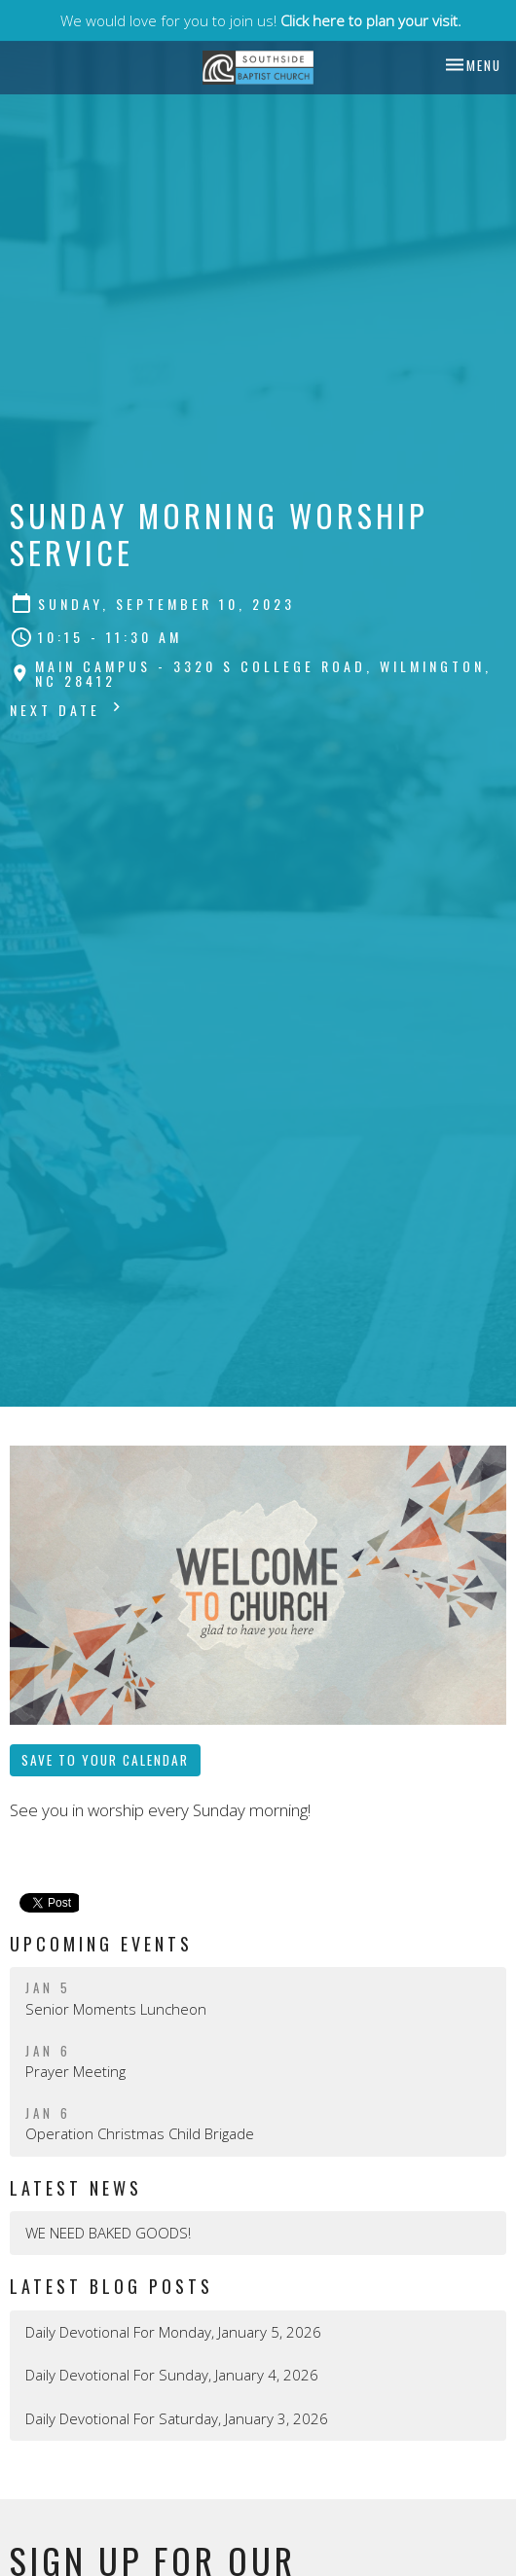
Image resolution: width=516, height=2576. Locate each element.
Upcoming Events (101, 1943)
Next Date (68, 709)
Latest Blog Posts (111, 2286)
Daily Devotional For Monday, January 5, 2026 (173, 2332)
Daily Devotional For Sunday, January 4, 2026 (171, 2374)
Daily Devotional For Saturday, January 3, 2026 (176, 2418)
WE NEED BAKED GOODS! (108, 2232)
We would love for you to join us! (260, 20)
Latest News (76, 2187)
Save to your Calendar (105, 1760)
